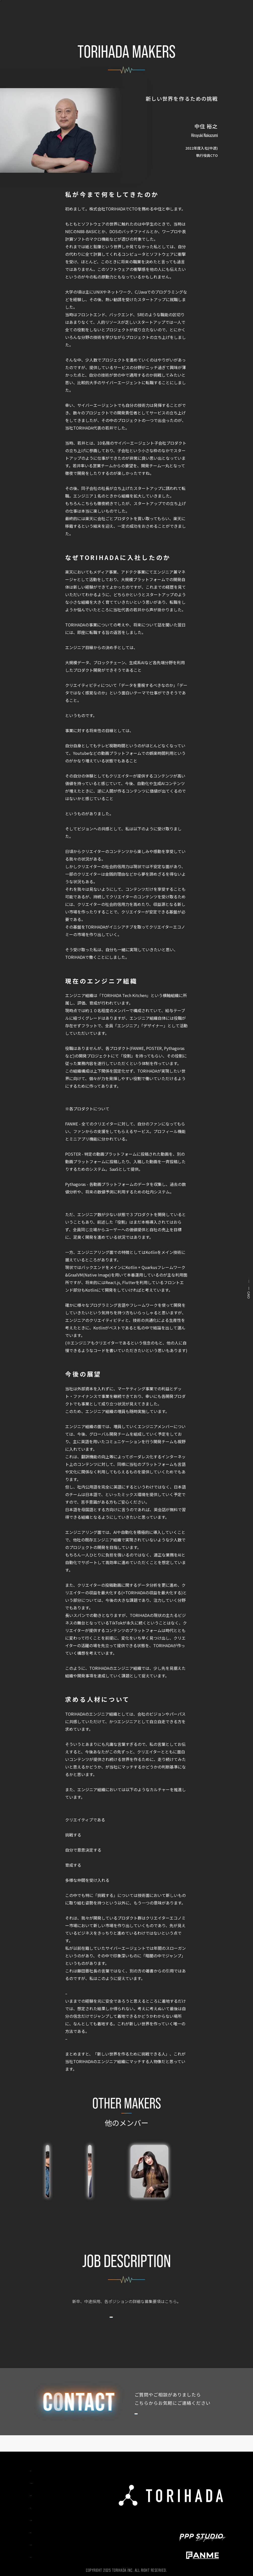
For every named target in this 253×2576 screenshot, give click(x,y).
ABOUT (36, 2462)
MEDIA (35, 2523)
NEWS (35, 2499)
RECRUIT (37, 2536)
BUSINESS (39, 2486)
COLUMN (37, 2511)
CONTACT (38, 2548)
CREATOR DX (41, 2474)
